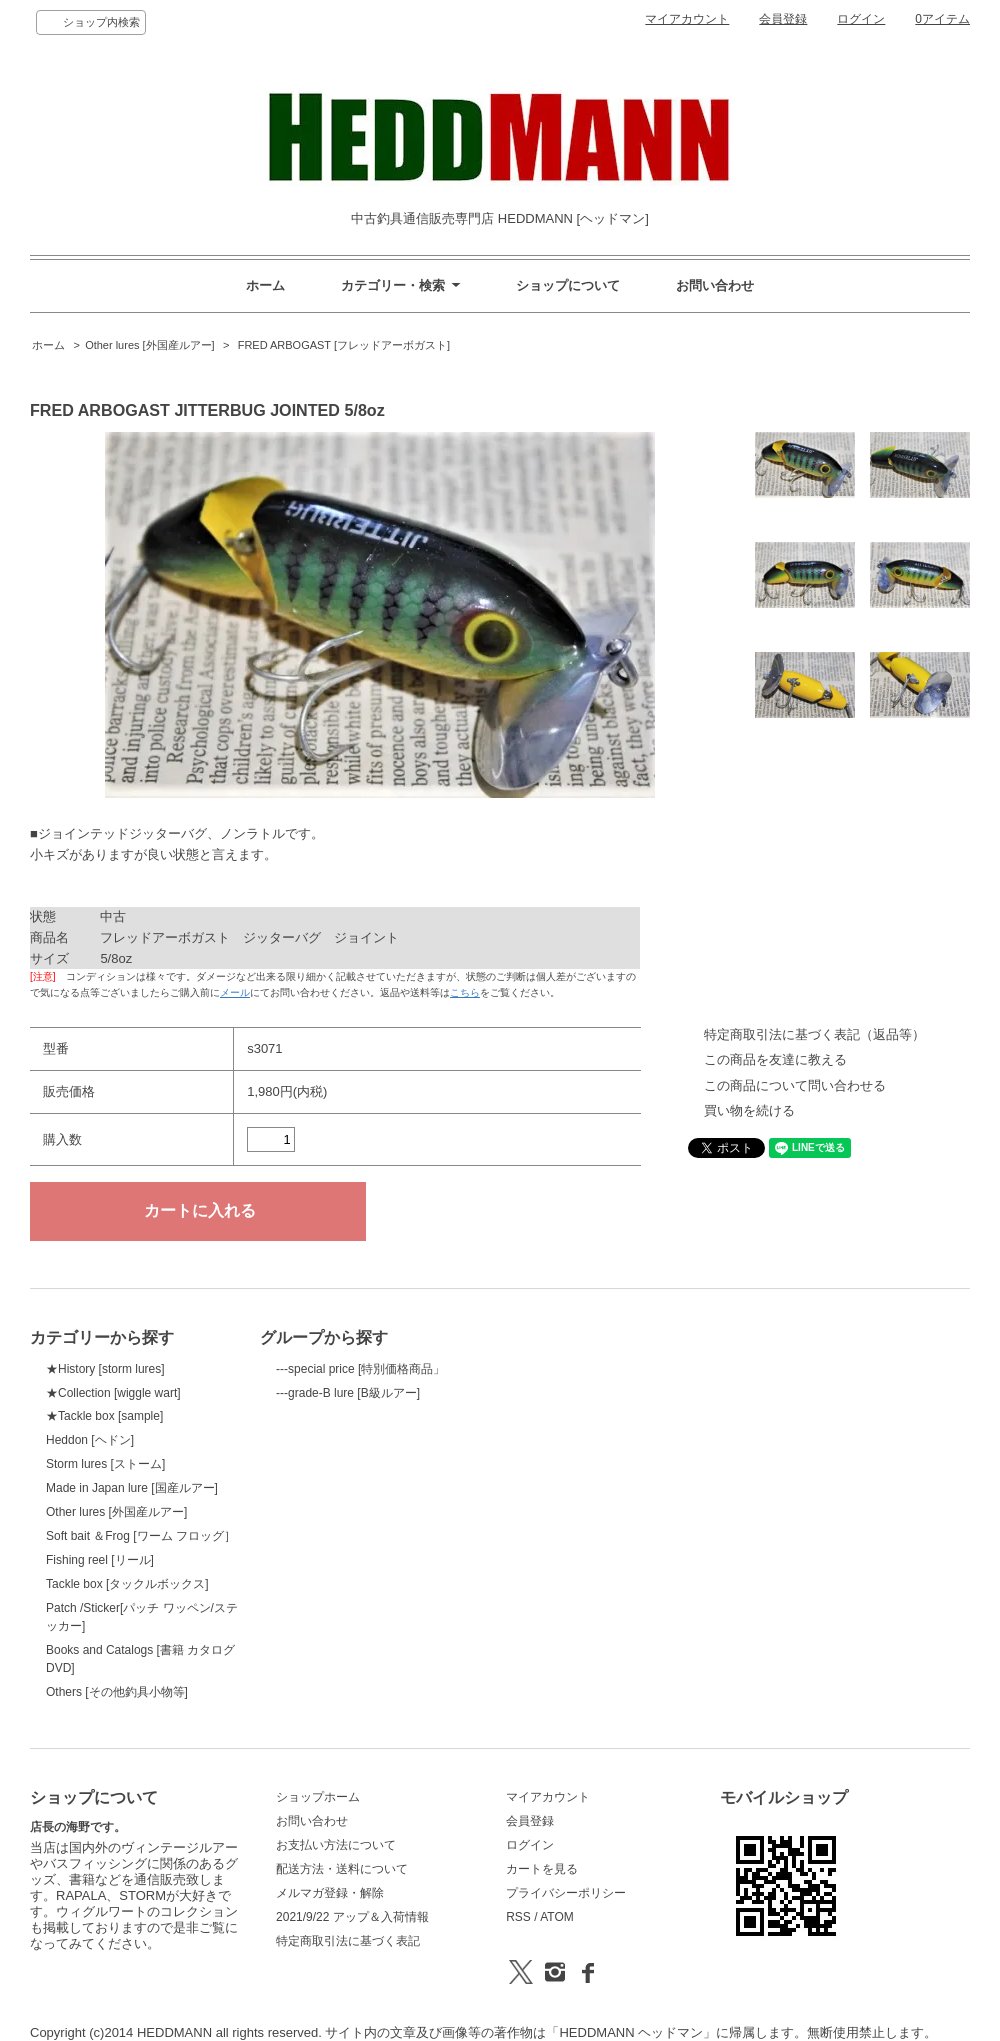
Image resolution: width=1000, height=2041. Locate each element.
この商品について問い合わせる (795, 1085)
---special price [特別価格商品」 (360, 1369)
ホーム (265, 285)
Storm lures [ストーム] (105, 1464)
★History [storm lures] (105, 1369)
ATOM (557, 1917)
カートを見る (542, 1869)
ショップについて (568, 285)
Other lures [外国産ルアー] (150, 345)
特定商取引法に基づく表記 (348, 1941)
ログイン (861, 19)
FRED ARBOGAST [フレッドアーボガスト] (342, 345)
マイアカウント (687, 19)
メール (235, 992)
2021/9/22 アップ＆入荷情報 (352, 1917)
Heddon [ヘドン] (90, 1440)
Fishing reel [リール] (100, 1560)
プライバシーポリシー (566, 1893)
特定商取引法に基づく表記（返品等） (814, 1034)
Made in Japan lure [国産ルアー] (132, 1488)
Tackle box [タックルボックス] (127, 1584)
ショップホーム (318, 1797)
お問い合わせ (715, 285)
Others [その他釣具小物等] (117, 1692)
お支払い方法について (336, 1845)
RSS (518, 1917)
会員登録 (783, 19)
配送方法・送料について (342, 1869)
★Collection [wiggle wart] (113, 1393)
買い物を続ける (749, 1110)
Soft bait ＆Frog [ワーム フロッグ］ (141, 1536)
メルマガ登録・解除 (330, 1893)
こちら (465, 992)
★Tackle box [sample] (104, 1416)
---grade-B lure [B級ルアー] (348, 1393)
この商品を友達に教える (775, 1059)
